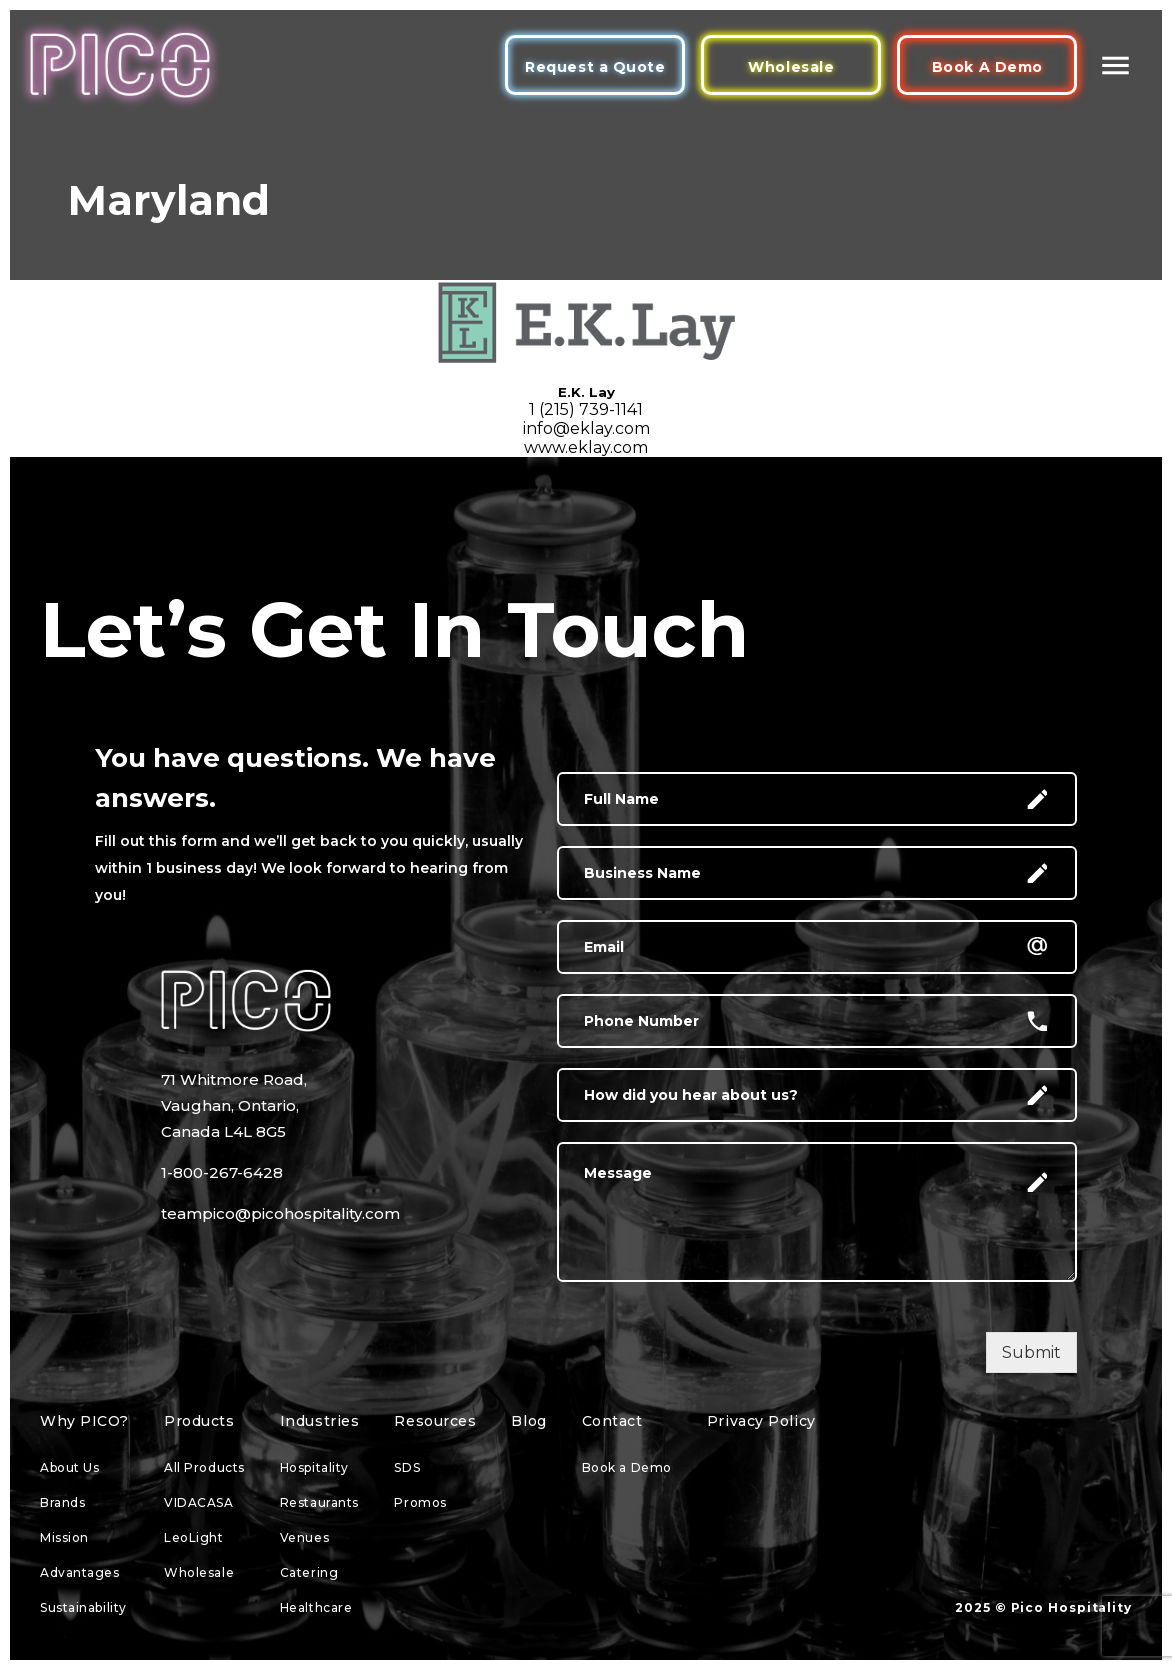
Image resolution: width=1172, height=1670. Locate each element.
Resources (435, 1421)
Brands (62, 1502)
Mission (64, 1537)
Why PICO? (84, 1421)
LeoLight (193, 1537)
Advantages (80, 1572)
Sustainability (83, 1607)
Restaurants (319, 1502)
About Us (69, 1467)
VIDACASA (198, 1502)
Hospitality (314, 1467)
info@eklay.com (586, 428)
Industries (320, 1421)
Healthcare (316, 1607)
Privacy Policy (761, 1421)
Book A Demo (987, 67)
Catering (309, 1572)
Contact (612, 1421)
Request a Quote (595, 67)
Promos (420, 1502)
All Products (204, 1467)
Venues (304, 1537)
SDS (407, 1467)
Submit (1031, 1352)
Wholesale (791, 67)
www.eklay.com (586, 447)
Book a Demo (627, 1467)
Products (199, 1421)
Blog (528, 1421)
